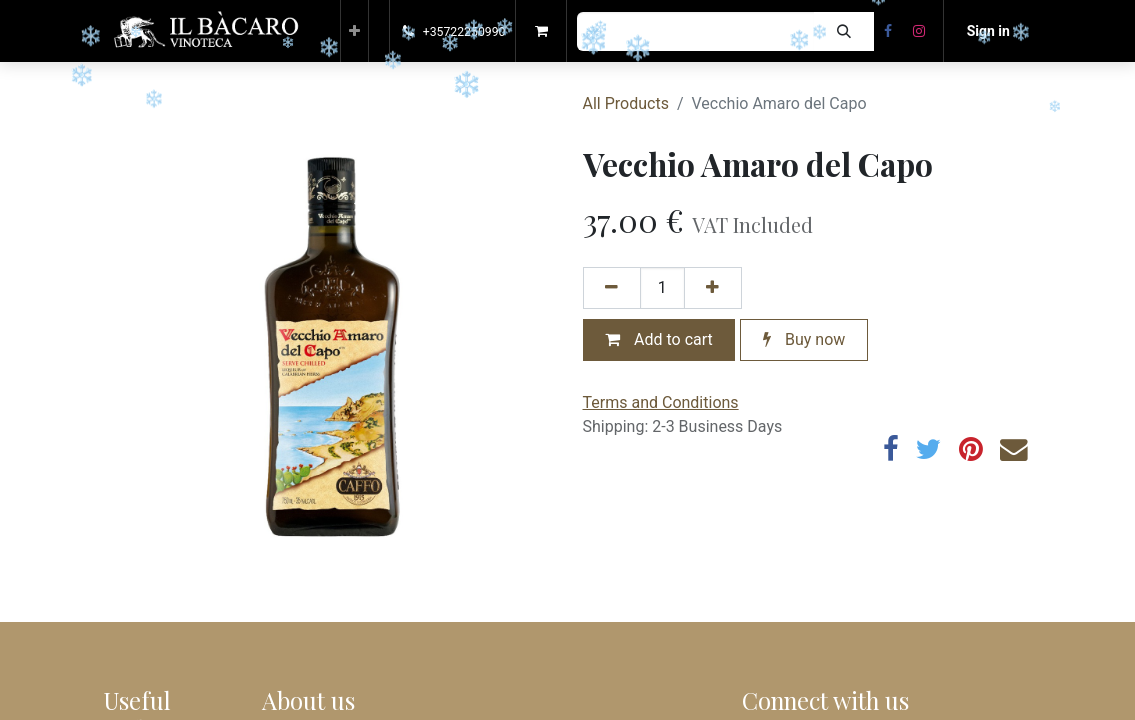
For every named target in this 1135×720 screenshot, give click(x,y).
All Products (626, 103)
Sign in (988, 31)
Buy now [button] (804, 339)
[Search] (843, 31)
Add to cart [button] (659, 339)
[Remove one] (612, 288)
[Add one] (713, 288)
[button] (354, 31)
